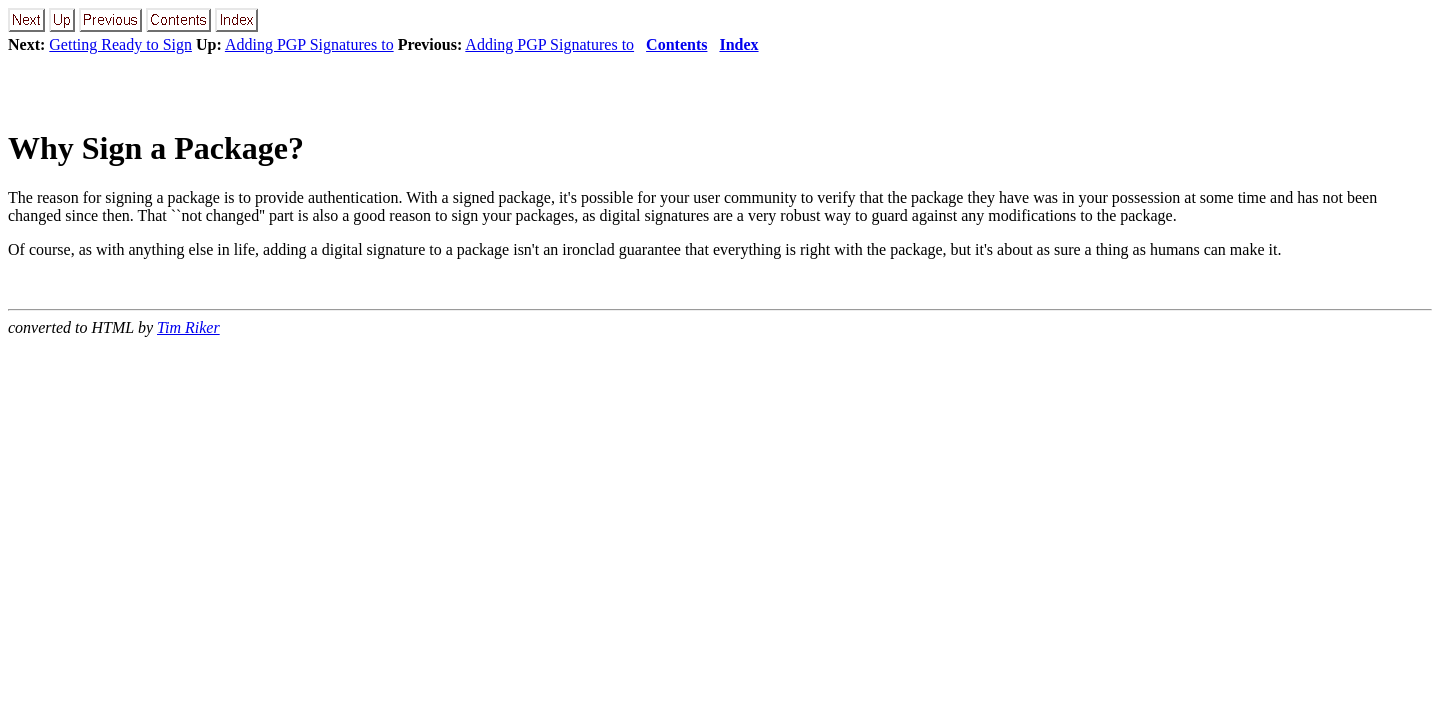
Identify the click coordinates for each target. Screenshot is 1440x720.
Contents (676, 44)
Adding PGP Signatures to (309, 44)
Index (738, 44)
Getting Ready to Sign (120, 44)
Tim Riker (188, 327)
